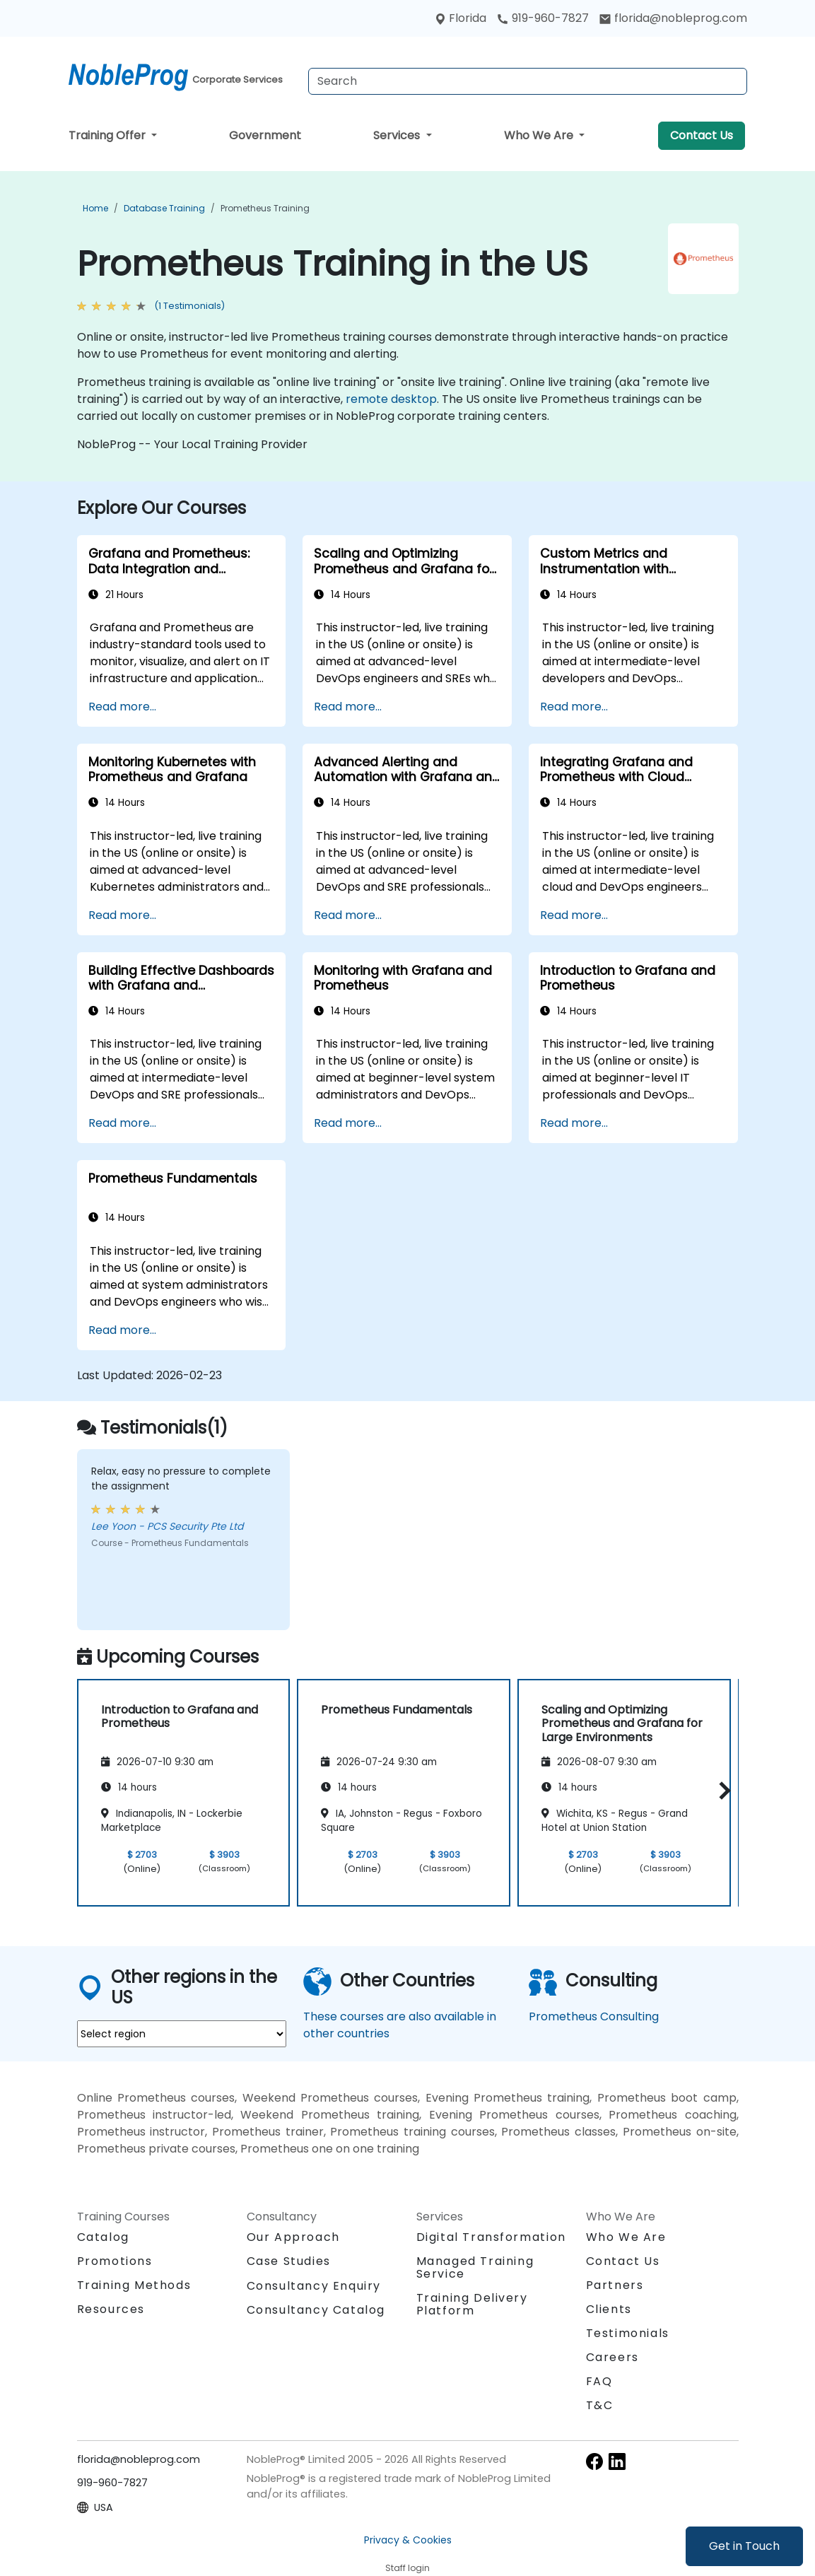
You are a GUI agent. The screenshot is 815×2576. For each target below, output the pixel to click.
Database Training (164, 208)
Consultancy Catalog (316, 2310)
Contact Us (701, 135)
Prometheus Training (265, 208)
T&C (600, 2405)
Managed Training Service (475, 2267)
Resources (111, 2309)
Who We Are (540, 135)
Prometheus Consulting (594, 2016)
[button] (721, 1790)
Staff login (407, 2568)
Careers (612, 2357)
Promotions (115, 2261)
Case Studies (289, 2261)
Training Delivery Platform (472, 2304)
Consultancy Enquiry (314, 2286)
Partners (615, 2285)
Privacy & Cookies (408, 2540)
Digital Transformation (491, 2237)
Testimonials (627, 2333)
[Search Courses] (527, 81)
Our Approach (293, 2237)
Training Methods (134, 2285)
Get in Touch (744, 2546)
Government (265, 135)
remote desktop (391, 399)
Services (398, 135)
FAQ (599, 2381)
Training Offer (108, 135)
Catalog (103, 2237)
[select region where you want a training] (181, 2033)
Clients (609, 2309)
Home (95, 208)
